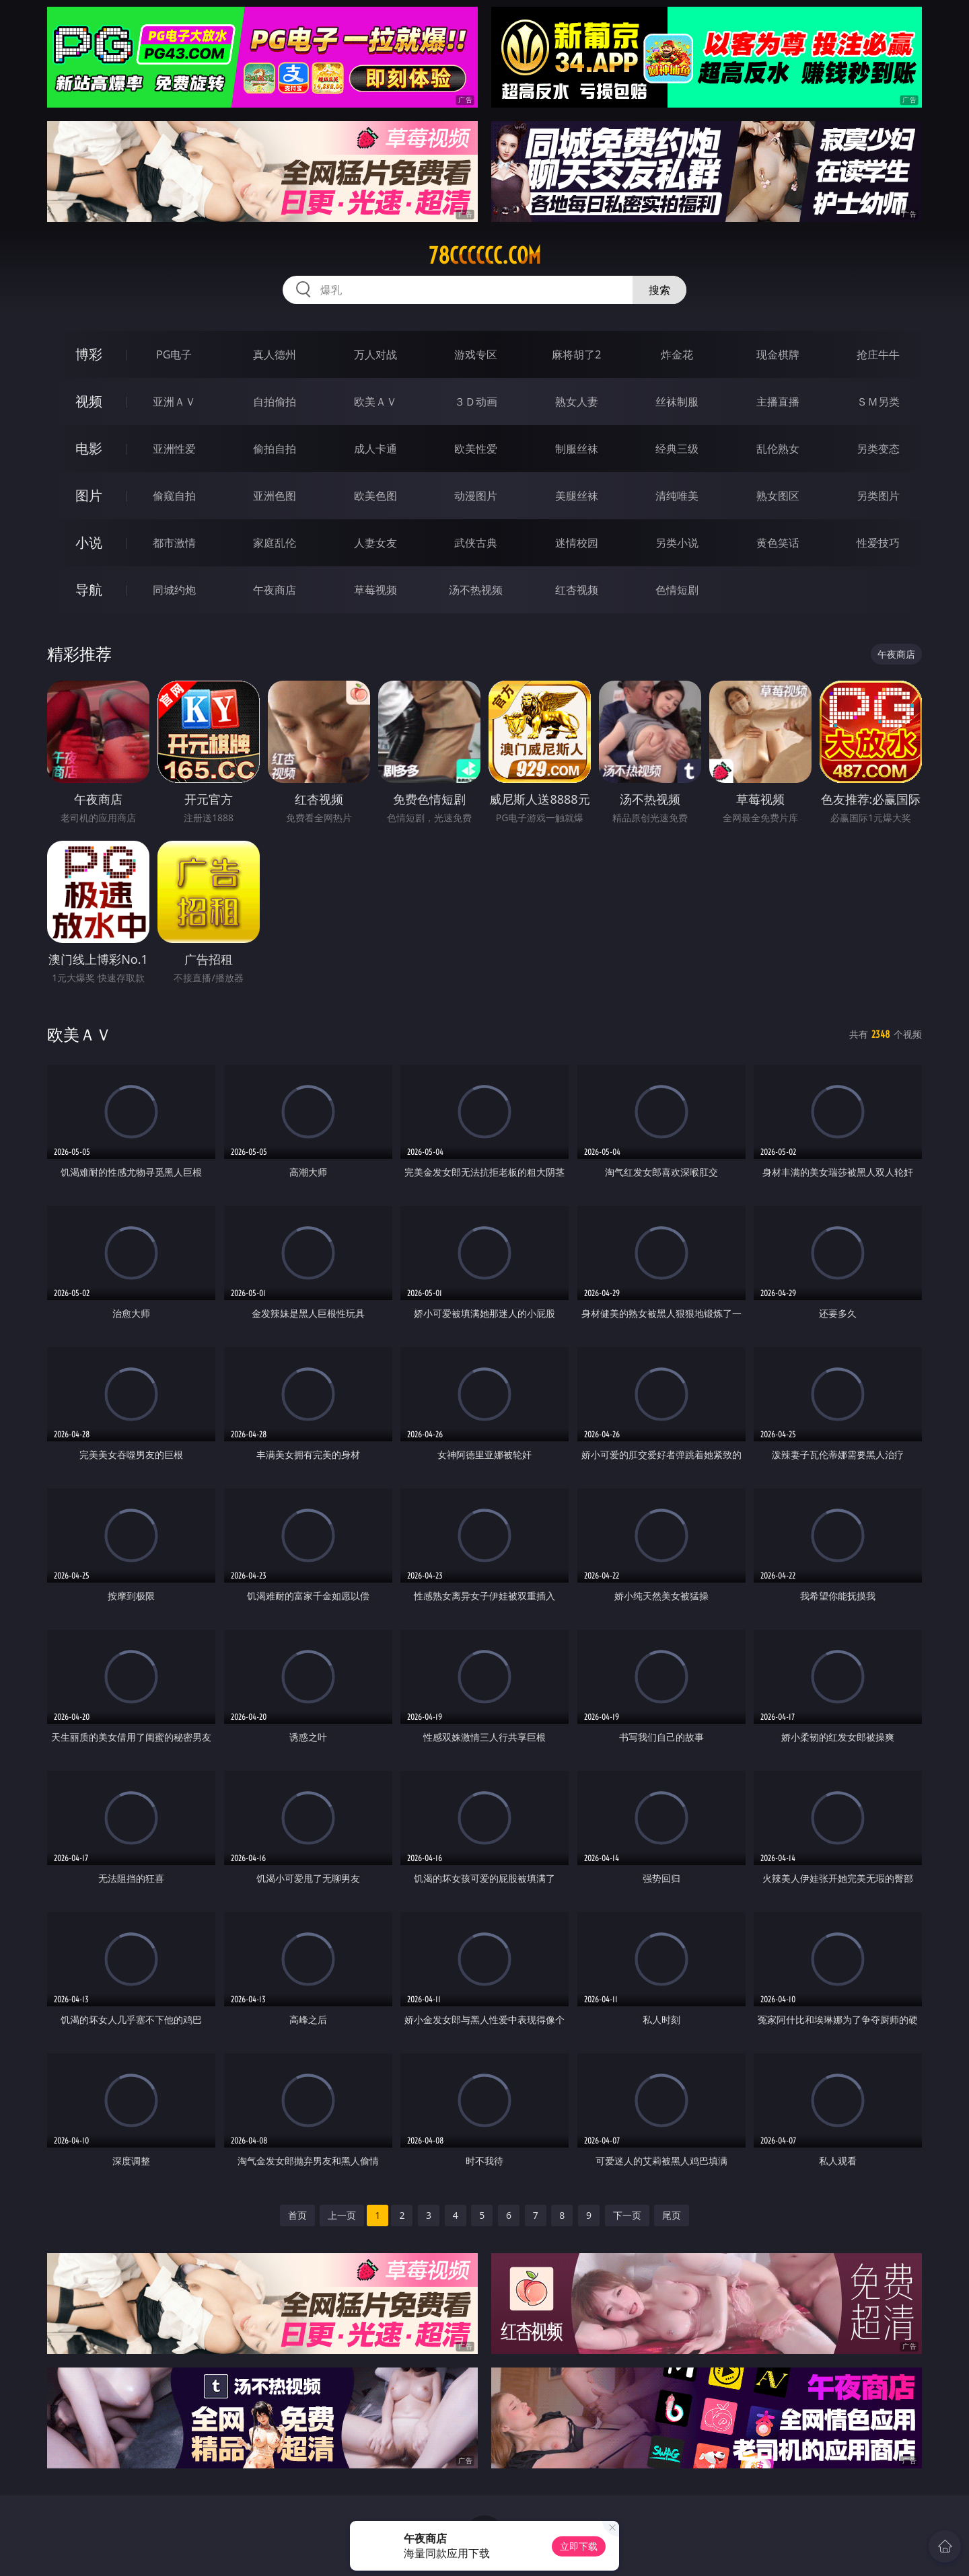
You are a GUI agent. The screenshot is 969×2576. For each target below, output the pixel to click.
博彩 (88, 354)
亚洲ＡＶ (174, 401)
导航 (88, 589)
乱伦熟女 (777, 448)
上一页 (342, 2215)
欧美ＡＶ (375, 401)
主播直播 (777, 401)
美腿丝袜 (576, 495)
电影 (88, 448)
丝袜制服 (676, 401)
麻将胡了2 (576, 354)
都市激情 (174, 542)
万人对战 (375, 354)
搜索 (659, 289)
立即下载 (579, 2546)
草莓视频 (375, 589)
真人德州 (274, 354)
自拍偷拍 (274, 401)
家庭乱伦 (274, 542)
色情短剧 (676, 589)
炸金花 (677, 354)
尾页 (671, 2215)
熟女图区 (777, 495)
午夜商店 (274, 589)
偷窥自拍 (174, 495)
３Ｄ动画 (475, 401)
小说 (88, 542)
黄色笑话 (777, 542)
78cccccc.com (485, 255)
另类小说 (676, 542)
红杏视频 (576, 589)
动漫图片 (475, 495)
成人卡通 (375, 448)
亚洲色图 (274, 495)
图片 (88, 495)
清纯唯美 (676, 495)
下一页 (627, 2215)
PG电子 (174, 354)
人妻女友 (375, 542)
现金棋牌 (777, 354)
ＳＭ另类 (878, 401)
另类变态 (878, 448)
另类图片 (878, 495)
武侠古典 (475, 542)
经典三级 (676, 448)
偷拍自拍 (274, 448)
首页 (297, 2215)
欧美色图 (375, 495)
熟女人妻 (576, 401)
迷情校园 (576, 542)
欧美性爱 (475, 448)
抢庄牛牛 (878, 354)
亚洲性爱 (174, 448)
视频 (88, 401)
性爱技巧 (878, 542)
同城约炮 (174, 589)
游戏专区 (475, 354)
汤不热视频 (476, 589)
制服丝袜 (576, 448)
